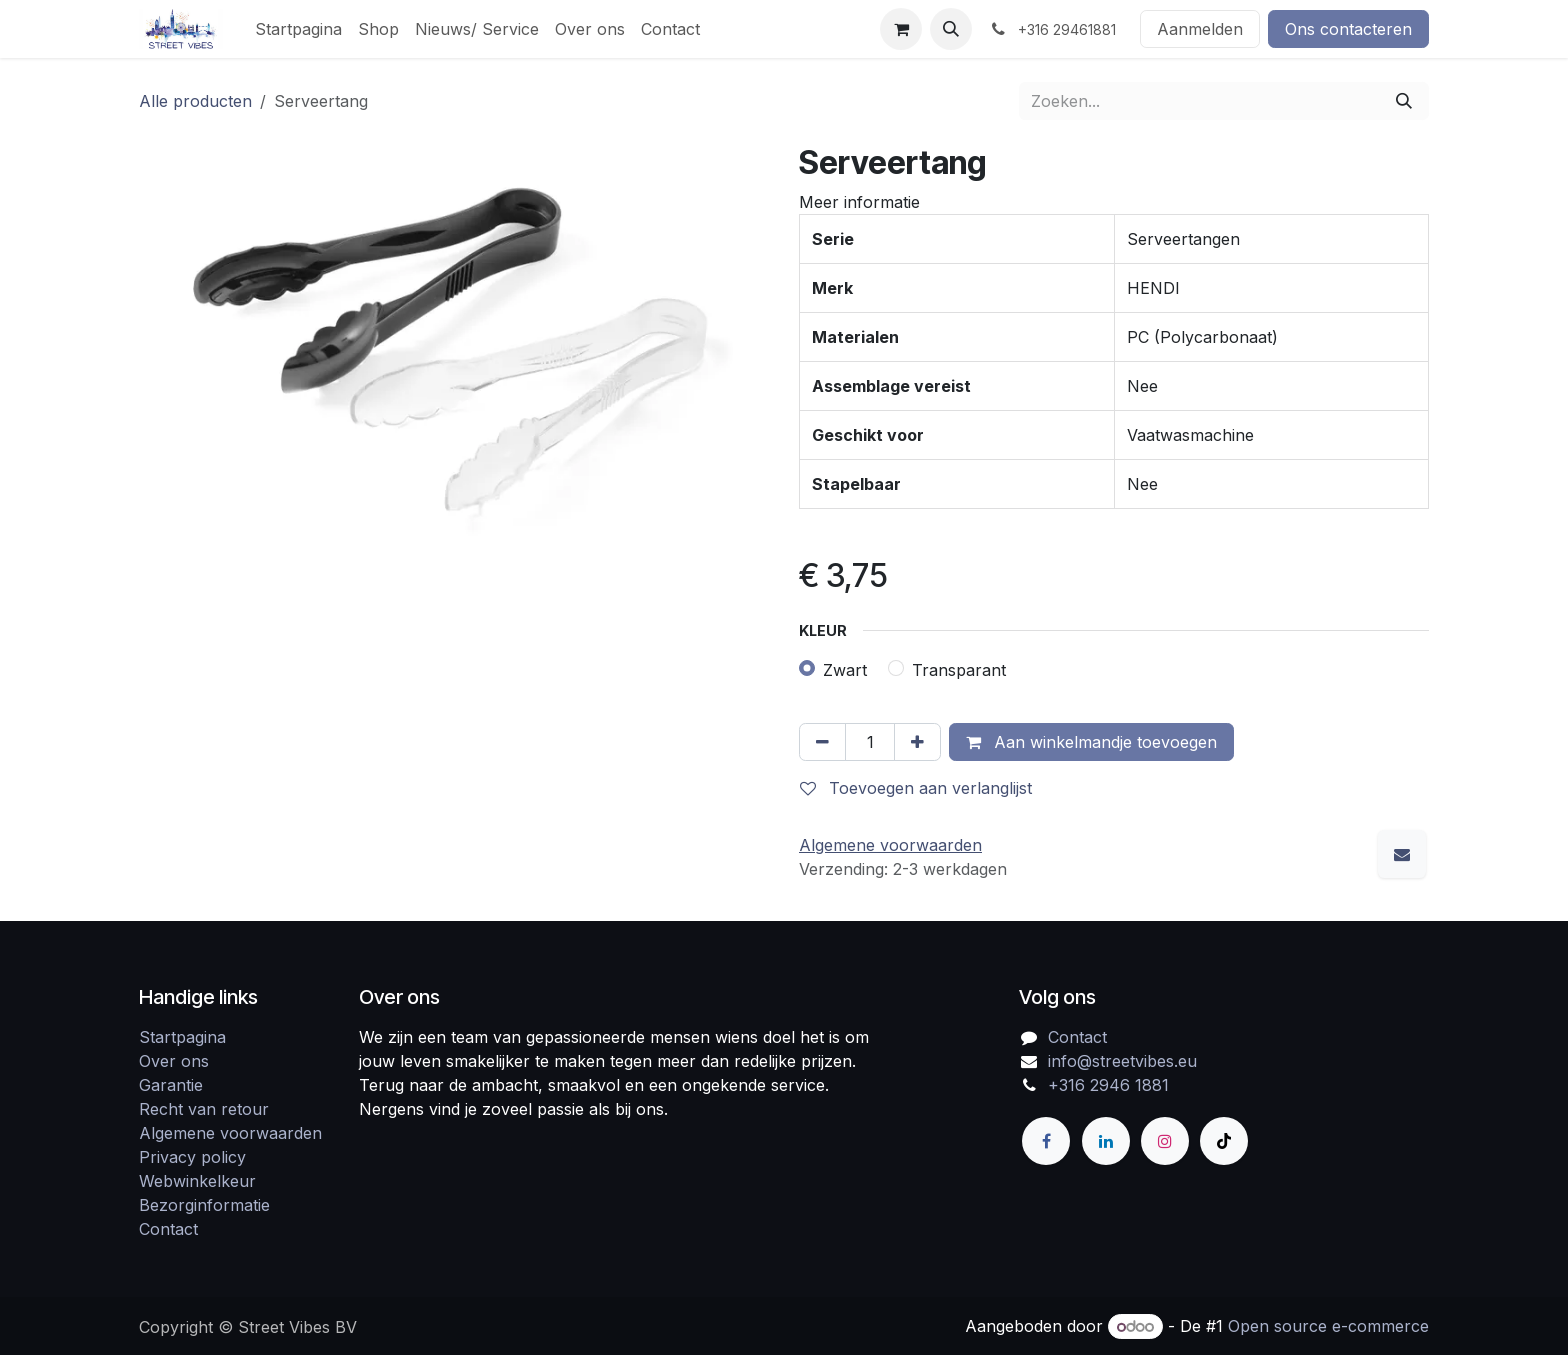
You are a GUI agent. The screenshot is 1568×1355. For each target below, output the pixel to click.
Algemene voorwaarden (230, 1133)
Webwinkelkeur (197, 1181)
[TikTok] (1224, 1141)
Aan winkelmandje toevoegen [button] (1091, 742)
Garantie (171, 1085)
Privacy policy (192, 1157)
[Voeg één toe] (917, 742)
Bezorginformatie (204, 1205)
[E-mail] (1402, 854)
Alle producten (195, 101)
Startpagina (182, 1037)
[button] (951, 29)
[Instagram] (1165, 1141)
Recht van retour (204, 1109)
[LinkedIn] (1106, 1141)
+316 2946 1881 (1108, 1085)
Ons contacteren (1348, 29)
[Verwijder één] (822, 742)
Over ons (174, 1061)
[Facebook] (1046, 1141)
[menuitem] (298, 29)
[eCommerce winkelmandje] (901, 29)
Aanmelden (1200, 29)
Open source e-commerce (1328, 1326)
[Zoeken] (1404, 101)
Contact (168, 1229)
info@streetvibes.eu (1122, 1061)
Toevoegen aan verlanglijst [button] (916, 788)
